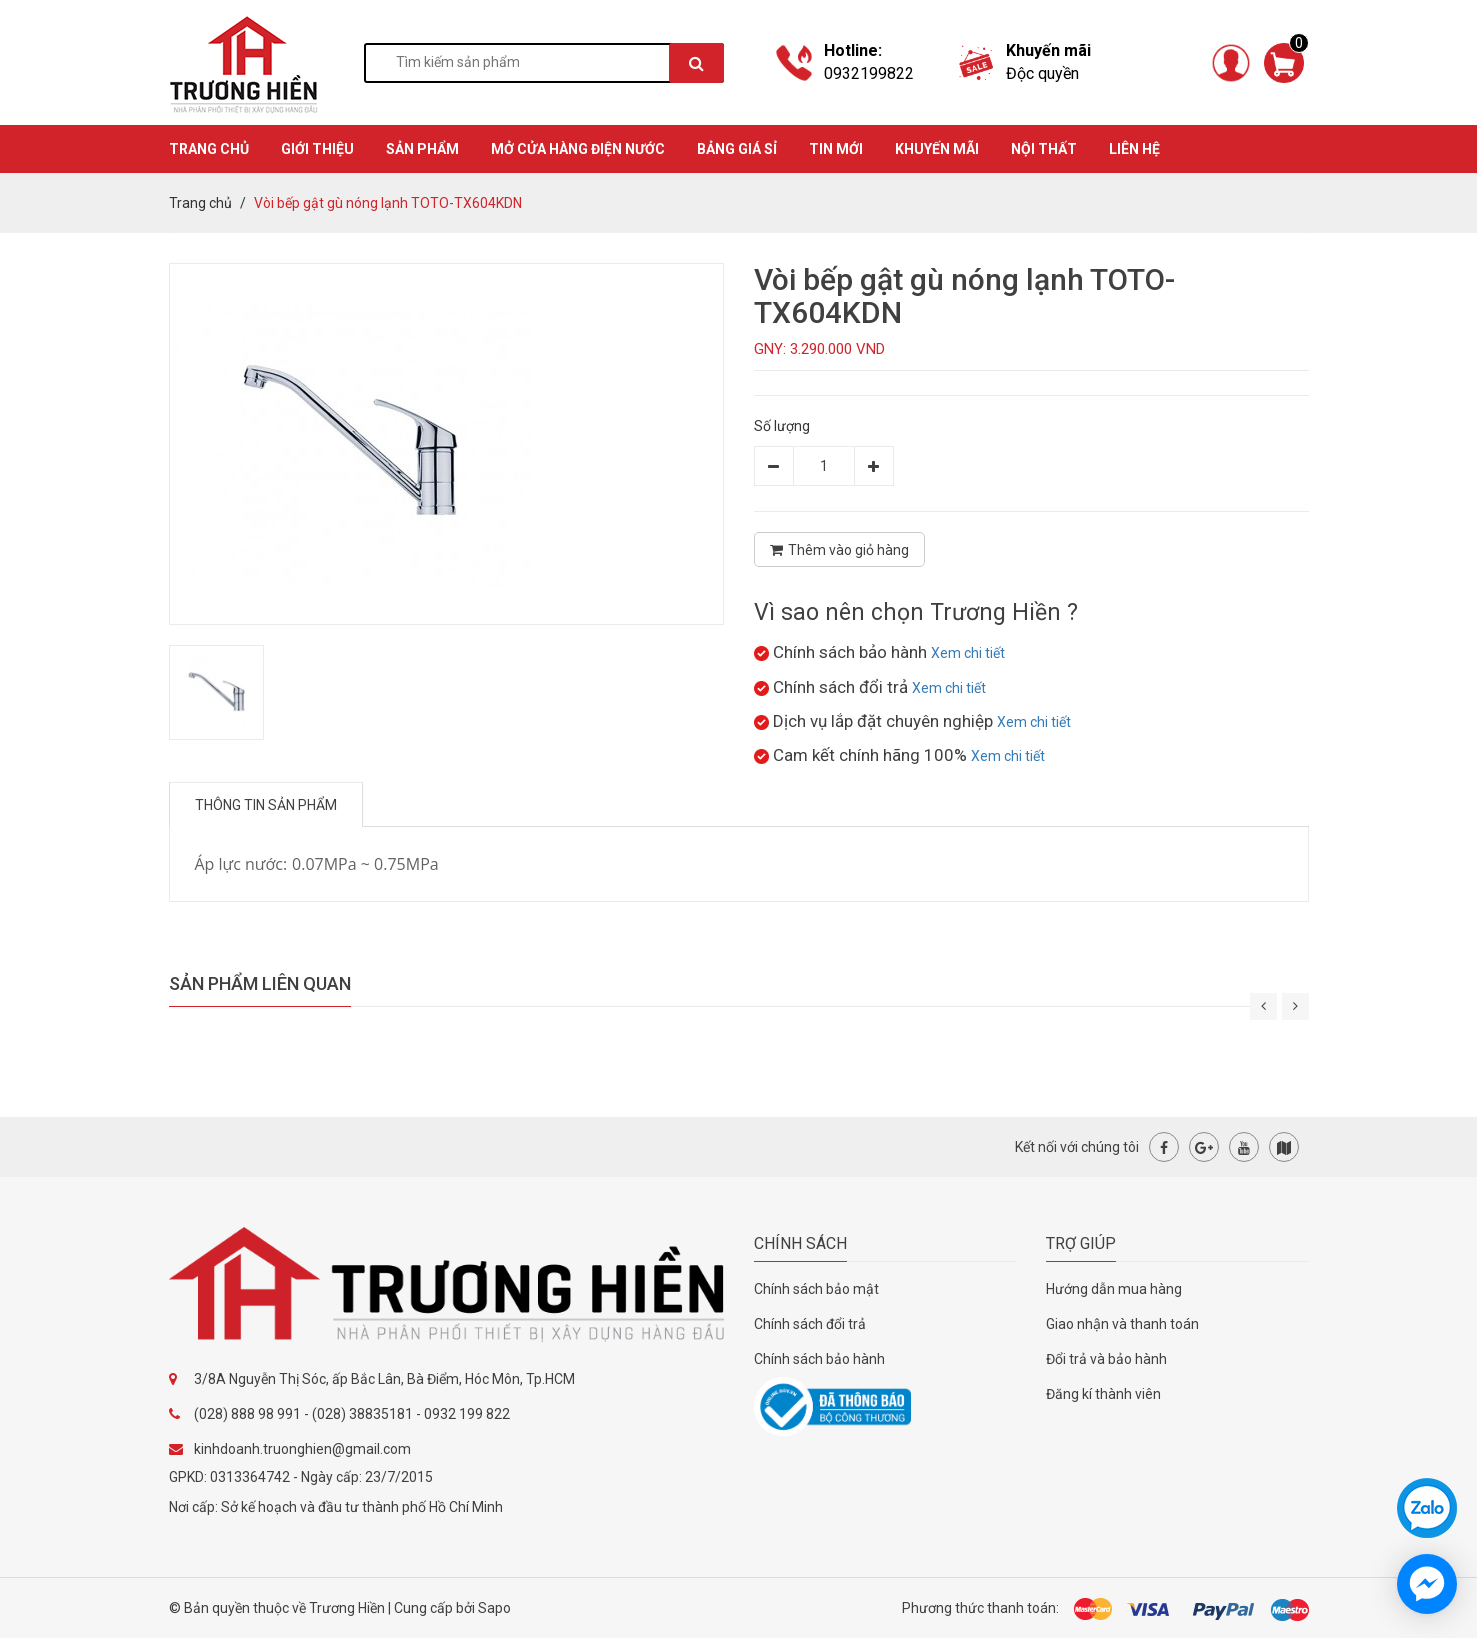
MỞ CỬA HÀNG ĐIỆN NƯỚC (578, 149)
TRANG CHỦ (209, 149)
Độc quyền (1042, 73)
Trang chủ (200, 203)
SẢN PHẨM (422, 149)
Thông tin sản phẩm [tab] (266, 805)
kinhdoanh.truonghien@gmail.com (302, 1449)
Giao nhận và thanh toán (1122, 1324)
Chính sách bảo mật (816, 1289)
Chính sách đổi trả (810, 1324)
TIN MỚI (836, 149)
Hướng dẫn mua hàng (1114, 1289)
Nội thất (1044, 149)
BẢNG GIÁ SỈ (737, 149)
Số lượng (782, 426)
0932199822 (869, 73)
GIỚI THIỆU (317, 149)
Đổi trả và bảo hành (1106, 1359)
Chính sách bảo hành (819, 1359)
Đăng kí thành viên (1103, 1394)
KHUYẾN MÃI (937, 149)
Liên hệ (1134, 149)
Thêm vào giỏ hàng (839, 550)
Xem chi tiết (968, 653)
